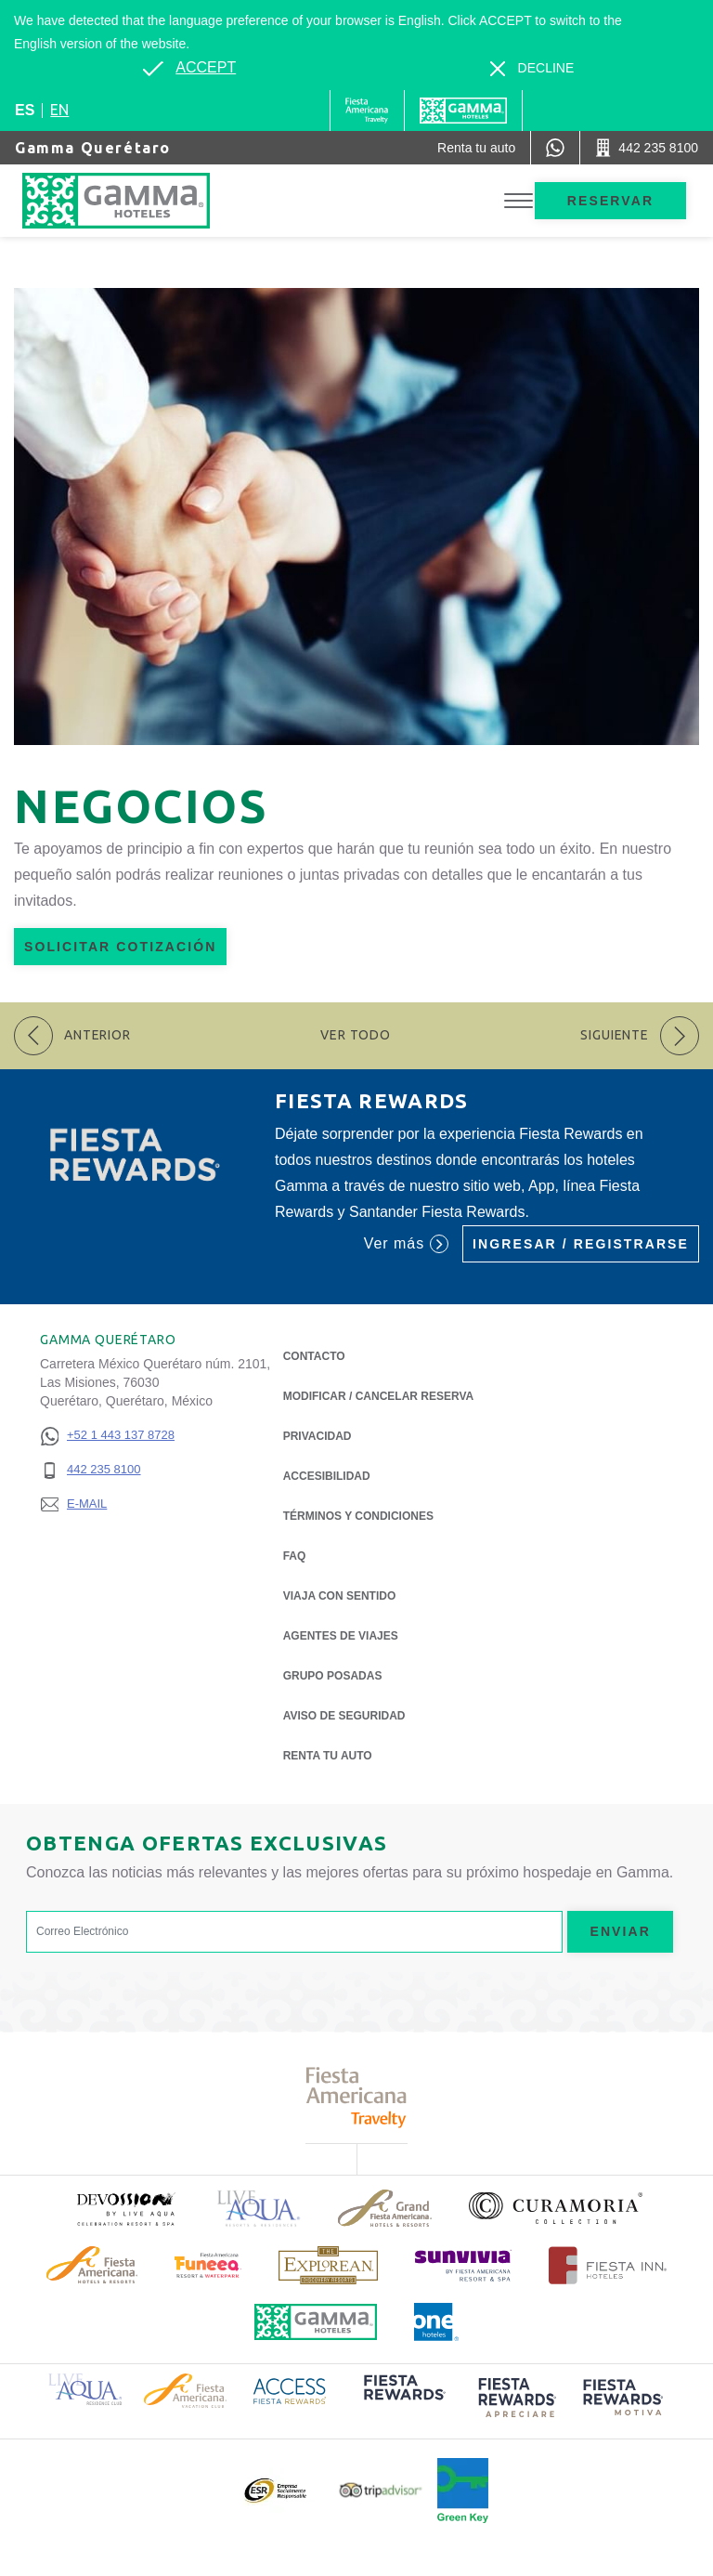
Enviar (620, 1931)
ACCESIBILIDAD (326, 1476)
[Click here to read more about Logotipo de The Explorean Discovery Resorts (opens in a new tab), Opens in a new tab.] (328, 2265)
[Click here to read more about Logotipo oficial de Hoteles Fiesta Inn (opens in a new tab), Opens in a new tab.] (608, 2265)
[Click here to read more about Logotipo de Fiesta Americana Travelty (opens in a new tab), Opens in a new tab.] (356, 2097)
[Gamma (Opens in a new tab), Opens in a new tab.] (367, 110)
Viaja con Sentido (339, 1595)
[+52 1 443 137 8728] (107, 1435)
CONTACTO (314, 1356)
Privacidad (317, 1435)
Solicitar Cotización (120, 946)
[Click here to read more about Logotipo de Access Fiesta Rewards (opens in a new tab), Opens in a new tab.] (290, 2389)
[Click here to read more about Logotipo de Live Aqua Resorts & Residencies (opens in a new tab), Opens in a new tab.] (259, 2209)
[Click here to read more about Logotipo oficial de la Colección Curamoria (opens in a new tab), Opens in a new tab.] (555, 2208)
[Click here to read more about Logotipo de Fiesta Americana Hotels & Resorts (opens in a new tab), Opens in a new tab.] (91, 2264)
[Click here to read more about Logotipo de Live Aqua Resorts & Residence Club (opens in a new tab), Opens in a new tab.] (85, 2388)
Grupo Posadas (332, 1675)
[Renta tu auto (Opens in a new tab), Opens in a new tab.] (476, 147)
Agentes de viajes (340, 1635)
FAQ (294, 1556)
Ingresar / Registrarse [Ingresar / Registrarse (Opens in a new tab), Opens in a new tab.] (581, 1243)
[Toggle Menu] (518, 201)
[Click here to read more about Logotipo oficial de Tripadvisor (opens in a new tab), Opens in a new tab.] (380, 2490)
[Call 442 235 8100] (646, 147)
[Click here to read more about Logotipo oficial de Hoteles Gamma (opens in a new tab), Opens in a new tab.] (315, 2322)
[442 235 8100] (107, 1470)
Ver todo (355, 1034)
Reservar (610, 200)
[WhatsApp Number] (555, 147)
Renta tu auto (327, 1754)
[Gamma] (463, 110)
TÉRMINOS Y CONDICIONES (358, 1516)
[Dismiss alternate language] (532, 68)
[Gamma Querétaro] (134, 201)
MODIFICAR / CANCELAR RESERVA (378, 1396)
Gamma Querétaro (93, 147)
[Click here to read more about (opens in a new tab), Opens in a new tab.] (125, 2209)
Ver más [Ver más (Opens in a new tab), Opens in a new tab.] (406, 1244)
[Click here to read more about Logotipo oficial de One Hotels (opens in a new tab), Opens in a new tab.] (436, 2322)
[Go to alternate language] (189, 68)
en (59, 109)
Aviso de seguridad (344, 1715)
